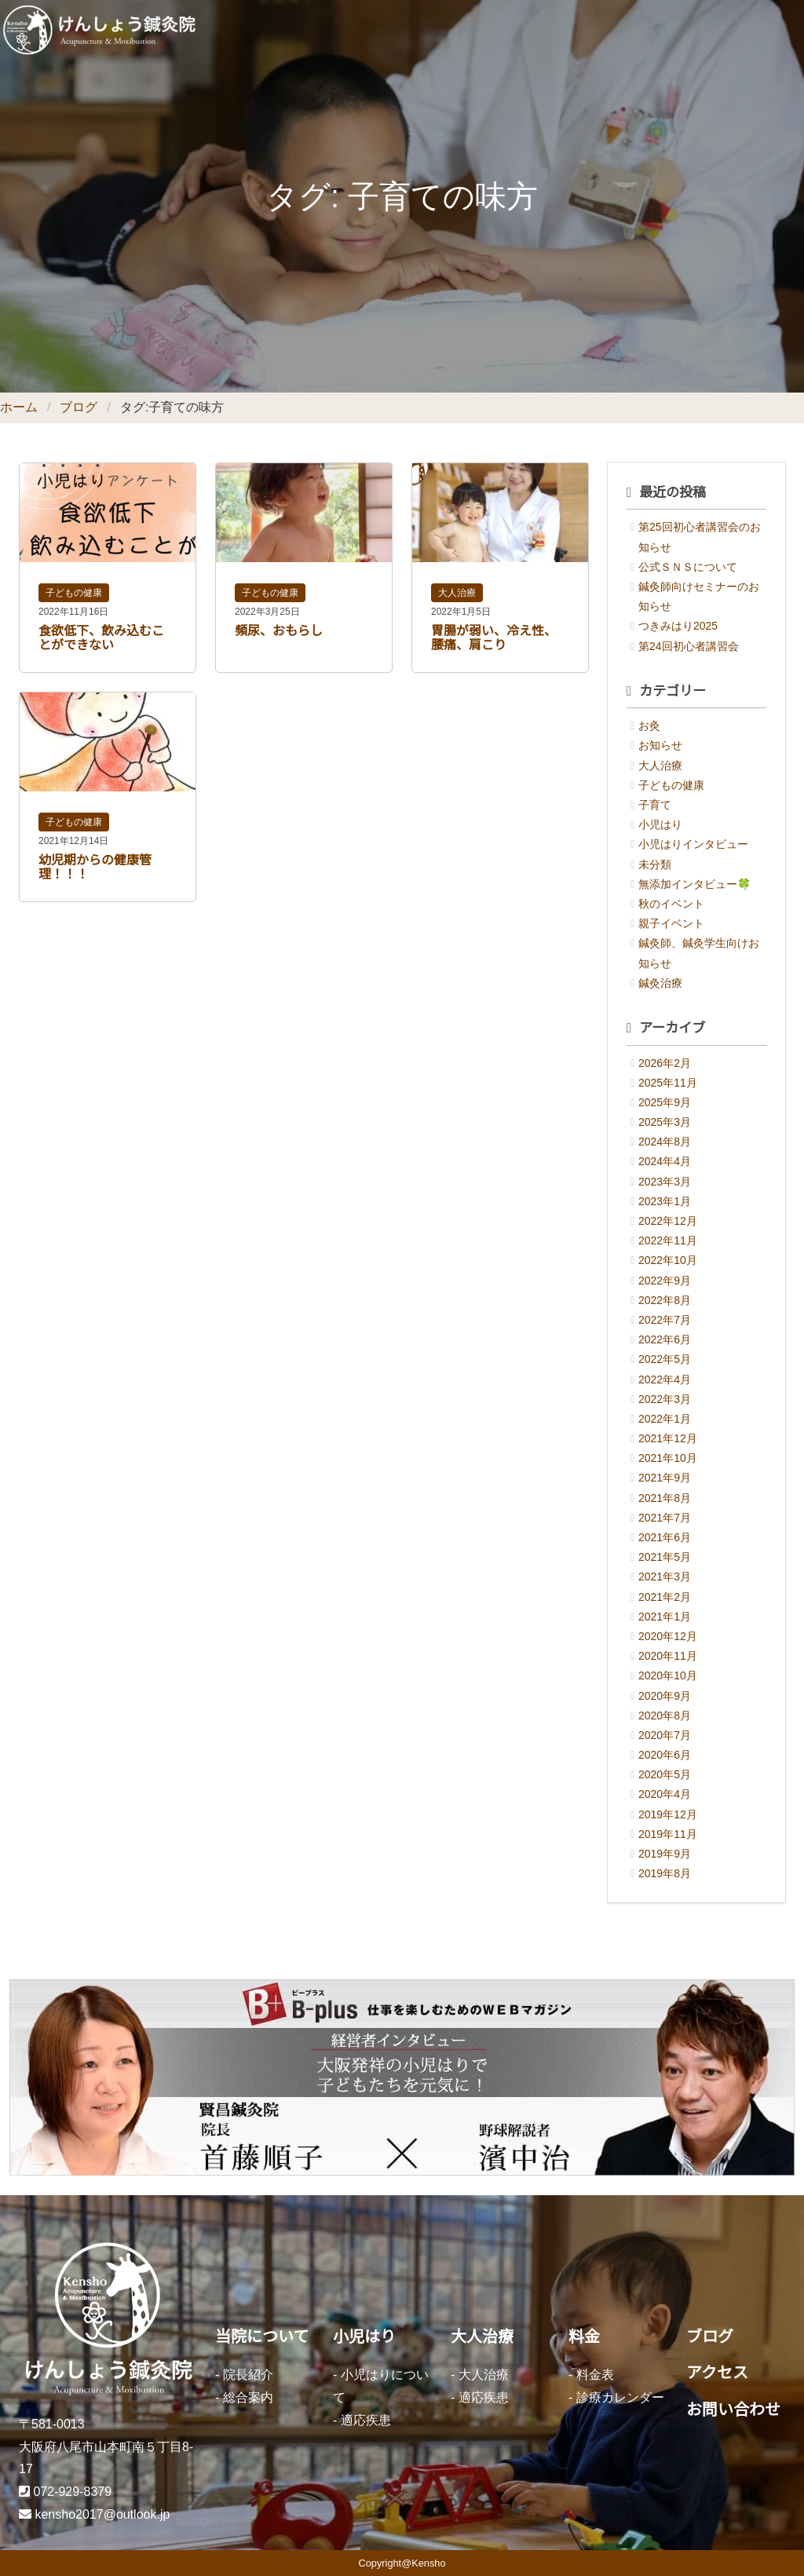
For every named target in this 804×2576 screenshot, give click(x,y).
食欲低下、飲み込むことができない (101, 638)
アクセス (717, 2372)
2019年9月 (664, 1853)
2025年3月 (664, 1122)
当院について (262, 2336)
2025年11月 (667, 1082)
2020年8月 (664, 1715)
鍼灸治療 (660, 983)
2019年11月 (667, 1834)
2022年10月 (667, 1260)
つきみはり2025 (678, 625)
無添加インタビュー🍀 (694, 884)
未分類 (654, 864)
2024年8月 (664, 1141)
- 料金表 (591, 2374)
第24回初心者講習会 (688, 646)
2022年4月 (664, 1379)
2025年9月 (664, 1102)
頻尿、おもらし (279, 631)
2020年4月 (664, 1794)
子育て (654, 804)
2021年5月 (664, 1557)
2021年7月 (664, 1517)
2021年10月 (667, 1458)
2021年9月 (664, 1477)
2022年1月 (664, 1418)
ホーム (19, 407)
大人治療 (457, 592)
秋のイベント (671, 903)
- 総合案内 (244, 2397)
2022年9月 (664, 1280)
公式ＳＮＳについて (687, 567)
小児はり (660, 824)
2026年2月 (664, 1063)
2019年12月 (667, 1814)
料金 (584, 2336)
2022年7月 (664, 1320)
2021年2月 (664, 1597)
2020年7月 (664, 1735)
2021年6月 (664, 1537)
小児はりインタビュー (693, 844)
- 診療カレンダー (616, 2397)
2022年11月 (667, 1240)
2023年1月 (664, 1201)
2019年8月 (664, 1873)
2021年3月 (664, 1576)
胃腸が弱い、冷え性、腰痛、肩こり (494, 638)
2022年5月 (664, 1359)
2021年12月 (667, 1438)
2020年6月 (664, 1754)
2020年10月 (667, 1675)
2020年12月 (667, 1636)
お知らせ (660, 745)
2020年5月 (664, 1774)
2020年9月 (664, 1696)
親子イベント (671, 923)
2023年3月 (664, 1181)
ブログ (78, 407)
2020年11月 (667, 1656)
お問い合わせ (733, 2409)
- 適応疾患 (362, 2420)
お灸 (649, 725)
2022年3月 (664, 1399)
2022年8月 (664, 1300)
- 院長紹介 (244, 2374)
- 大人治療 (480, 2374)
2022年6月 (664, 1339)
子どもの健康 (74, 592)
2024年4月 (664, 1161)
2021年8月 (664, 1498)
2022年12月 (667, 1221)
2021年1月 (664, 1616)
